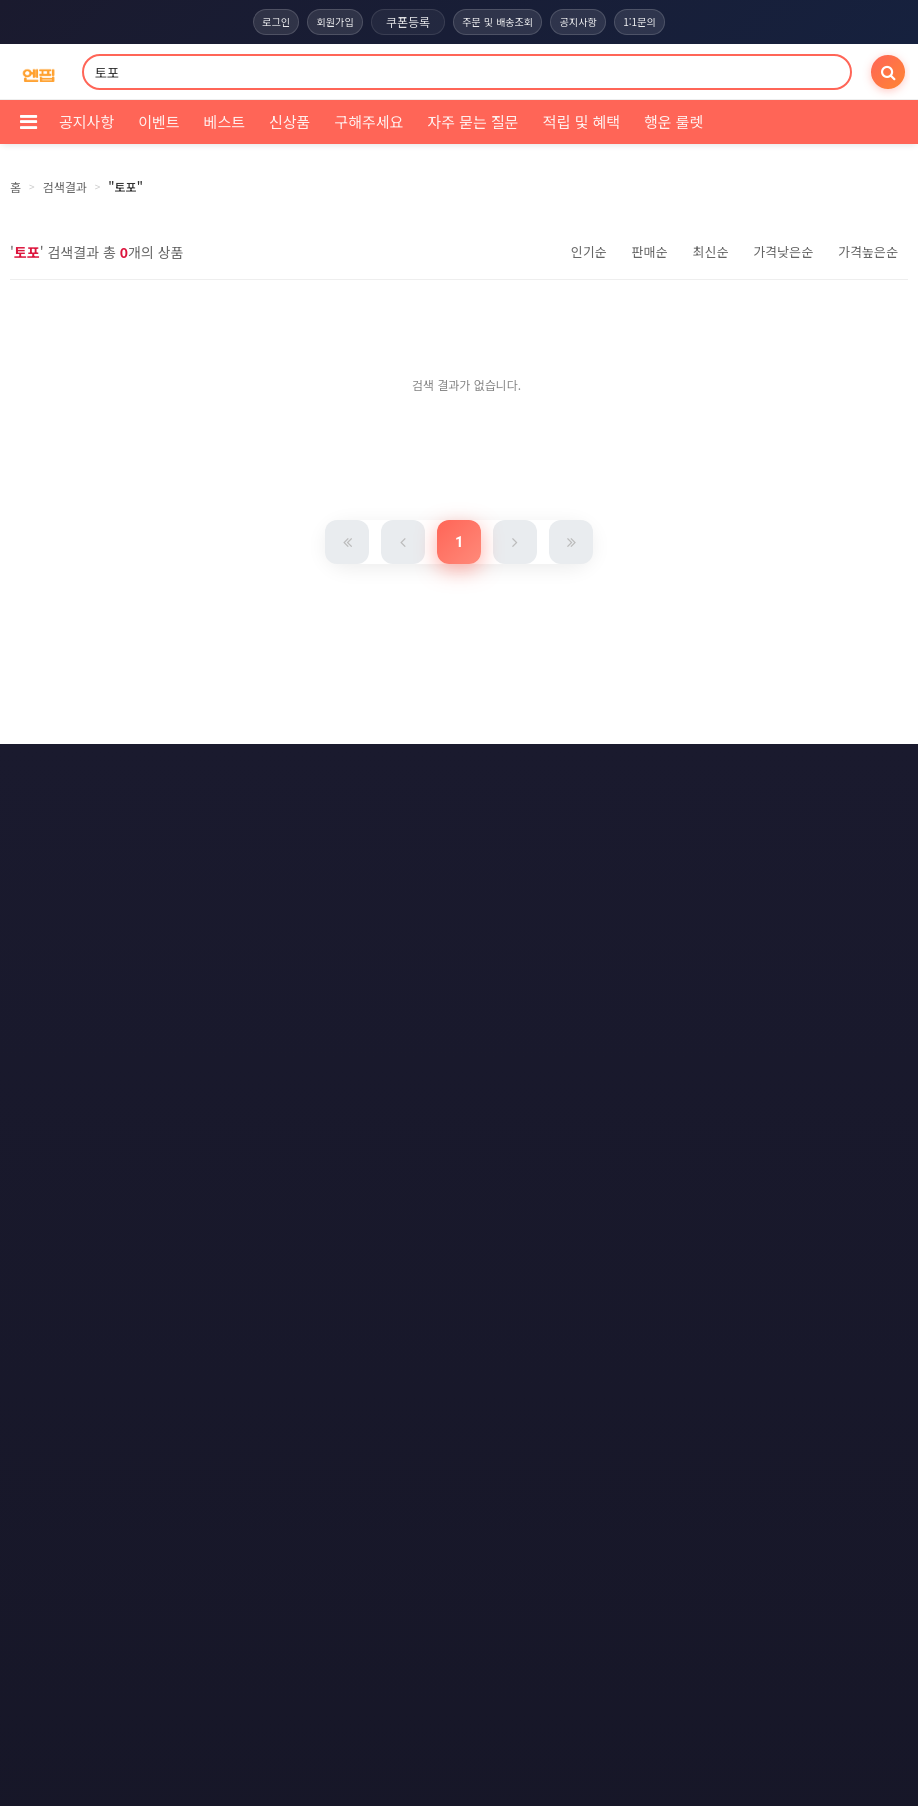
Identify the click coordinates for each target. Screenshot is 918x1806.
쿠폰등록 (403, 21)
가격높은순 (868, 251)
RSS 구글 (352, 848)
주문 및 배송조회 (497, 22)
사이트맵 (539, 811)
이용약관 (316, 774)
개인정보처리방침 (432, 774)
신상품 (289, 121)
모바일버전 (562, 848)
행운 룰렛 (673, 121)
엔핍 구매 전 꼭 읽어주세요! (632, 1134)
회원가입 (326, 22)
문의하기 (443, 811)
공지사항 (586, 22)
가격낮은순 (783, 251)
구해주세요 (368, 121)
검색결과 (65, 186)
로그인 (261, 22)
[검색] (888, 72)
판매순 (650, 251)
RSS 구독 (635, 811)
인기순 (589, 251)
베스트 (224, 121)
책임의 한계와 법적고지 (314, 811)
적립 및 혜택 (581, 121)
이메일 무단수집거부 (575, 774)
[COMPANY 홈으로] (38, 72)
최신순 (710, 251)
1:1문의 (654, 22)
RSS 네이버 (455, 848)
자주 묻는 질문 (472, 121)
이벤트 (158, 121)
